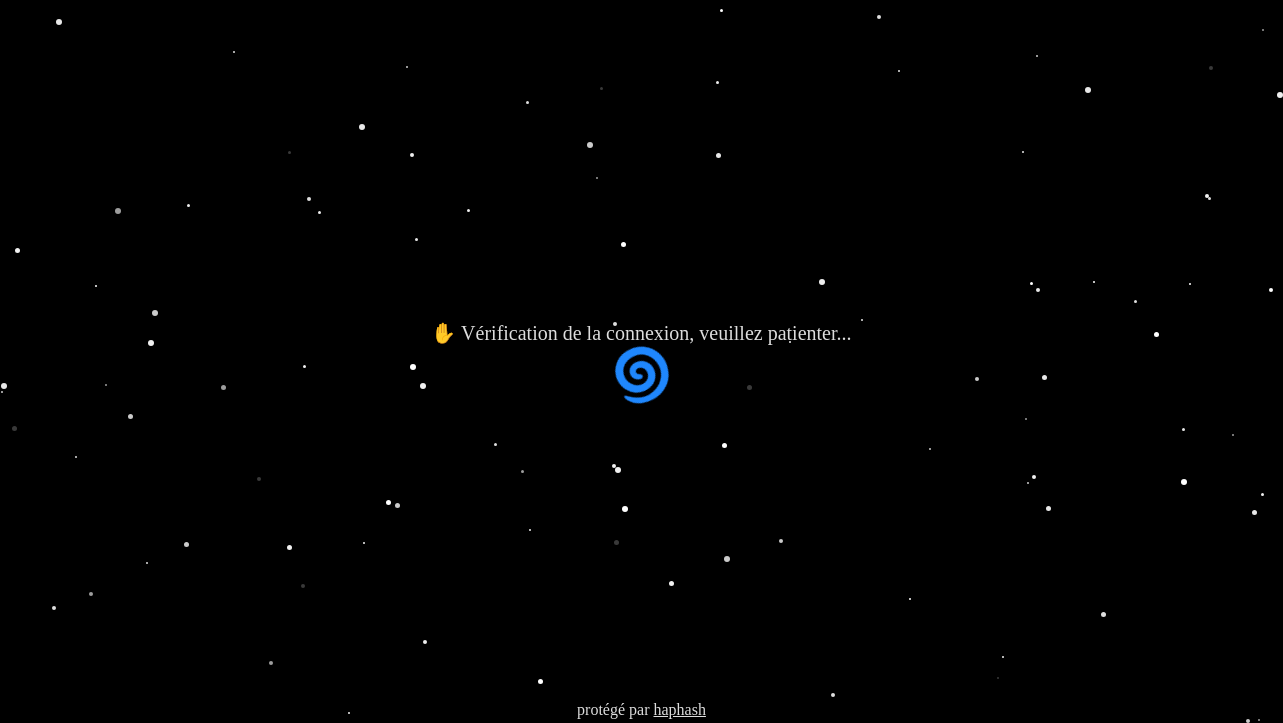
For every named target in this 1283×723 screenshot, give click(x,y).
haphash (679, 709)
